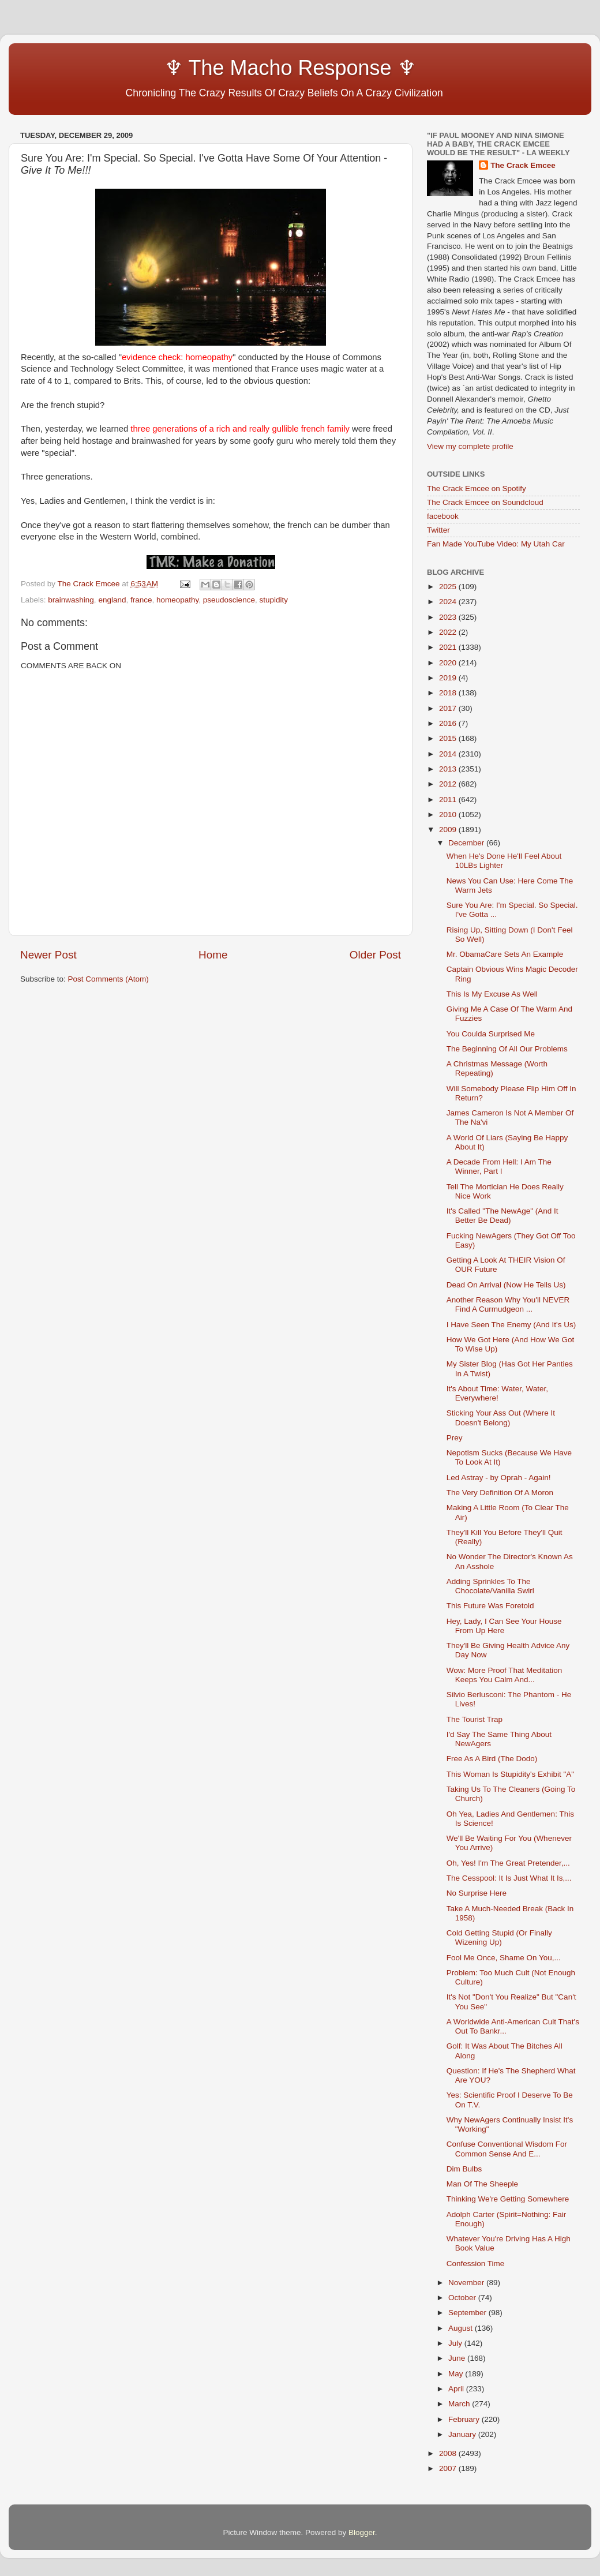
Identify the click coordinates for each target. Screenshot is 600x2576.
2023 (449, 617)
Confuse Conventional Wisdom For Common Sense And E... (507, 2149)
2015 (449, 738)
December (467, 842)
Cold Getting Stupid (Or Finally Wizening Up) (499, 1937)
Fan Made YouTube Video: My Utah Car (496, 544)
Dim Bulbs (464, 2169)
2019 (449, 677)
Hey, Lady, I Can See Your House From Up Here (504, 1626)
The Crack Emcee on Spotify (476, 488)
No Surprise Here (477, 1893)
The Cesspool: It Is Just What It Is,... (509, 1878)
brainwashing (71, 600)
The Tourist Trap (474, 1719)
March (460, 2403)
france (141, 600)
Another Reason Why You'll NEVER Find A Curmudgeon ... (508, 1304)
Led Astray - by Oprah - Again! (499, 1477)
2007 (449, 2468)
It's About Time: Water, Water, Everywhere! (497, 1393)
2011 (449, 799)
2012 (449, 784)
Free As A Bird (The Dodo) (492, 1758)
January (463, 2434)
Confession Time (476, 2263)
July (456, 2343)
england (112, 600)
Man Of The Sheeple (482, 2184)
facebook (443, 516)
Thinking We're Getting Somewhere (508, 2199)
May (456, 2373)
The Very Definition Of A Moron (500, 1492)
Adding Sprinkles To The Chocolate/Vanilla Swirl (490, 1586)
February (465, 2419)
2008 (449, 2453)
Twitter (438, 530)
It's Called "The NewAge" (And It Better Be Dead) (502, 1216)
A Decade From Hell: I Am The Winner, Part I (499, 1166)
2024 (449, 601)
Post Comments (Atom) (108, 979)
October (463, 2297)
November (467, 2282)
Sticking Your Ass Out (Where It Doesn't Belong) (501, 1417)
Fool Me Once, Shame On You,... (504, 1957)
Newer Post (48, 955)
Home (212, 955)
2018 (449, 692)
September (468, 2312)
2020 (449, 662)
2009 (449, 829)
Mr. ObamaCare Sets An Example (505, 954)
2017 (449, 708)
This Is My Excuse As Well (492, 994)
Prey (455, 1437)
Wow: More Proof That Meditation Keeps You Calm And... (504, 1675)
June (457, 2358)
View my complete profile (470, 446)
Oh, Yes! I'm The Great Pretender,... (508, 1863)
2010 (449, 814)
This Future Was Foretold (490, 1605)
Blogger (361, 2532)
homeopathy (177, 600)
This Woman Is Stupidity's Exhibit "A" (510, 1774)
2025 (449, 586)
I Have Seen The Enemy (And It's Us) (511, 1324)
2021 (449, 647)
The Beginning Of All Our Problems (507, 1048)
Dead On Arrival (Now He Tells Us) (506, 1284)
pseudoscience (229, 600)
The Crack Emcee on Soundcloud (485, 502)
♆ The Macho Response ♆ (221, 68)
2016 (449, 723)
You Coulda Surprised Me (491, 1033)
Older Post (375, 955)
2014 (449, 754)
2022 (449, 632)
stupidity (273, 600)
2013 (449, 769)
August (461, 2328)
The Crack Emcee (523, 165)
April (457, 2388)
